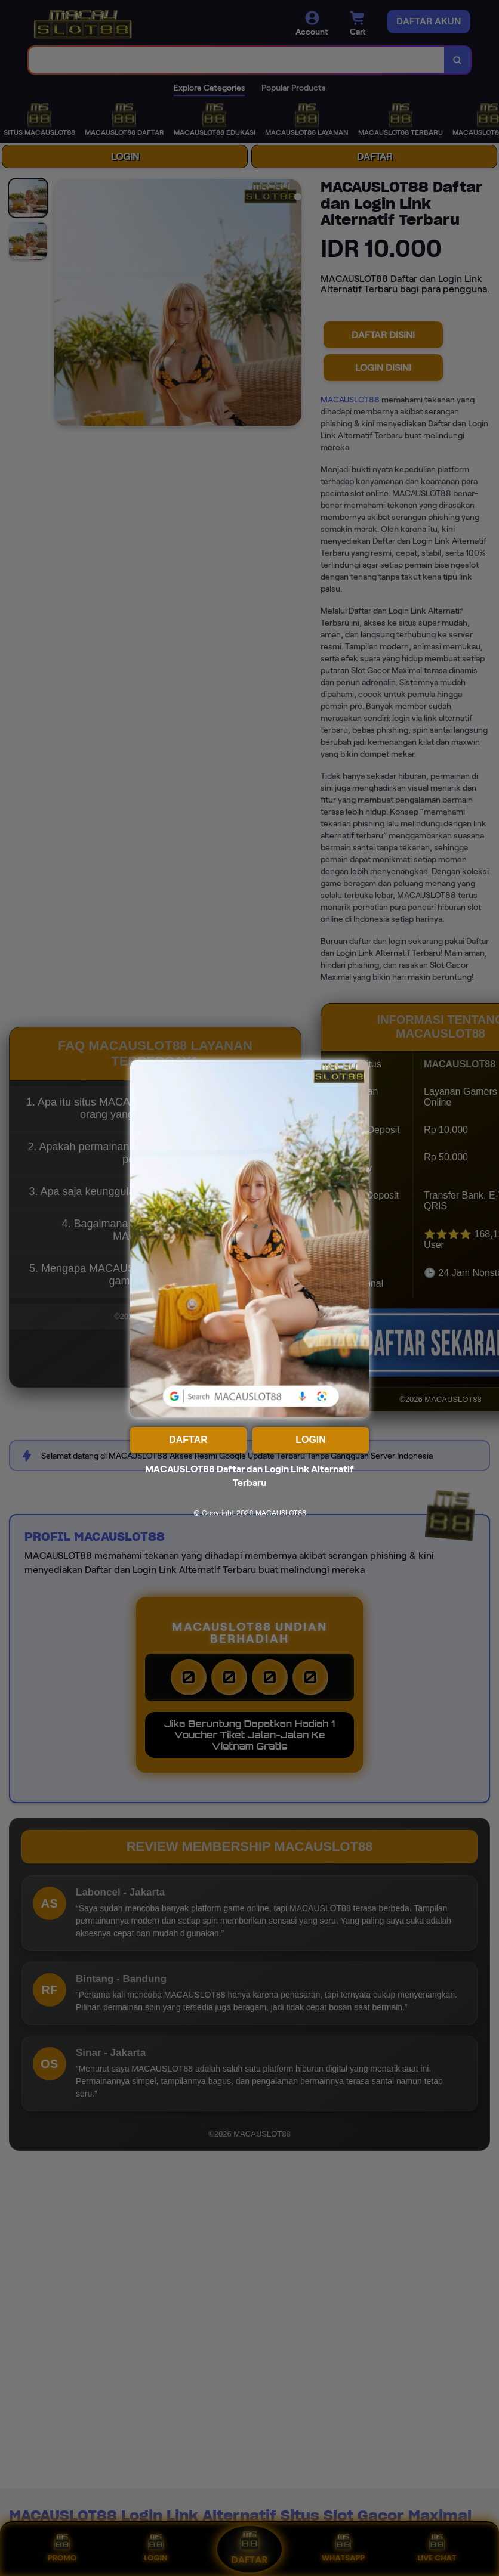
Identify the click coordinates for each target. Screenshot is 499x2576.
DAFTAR (188, 1440)
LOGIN (310, 1440)
